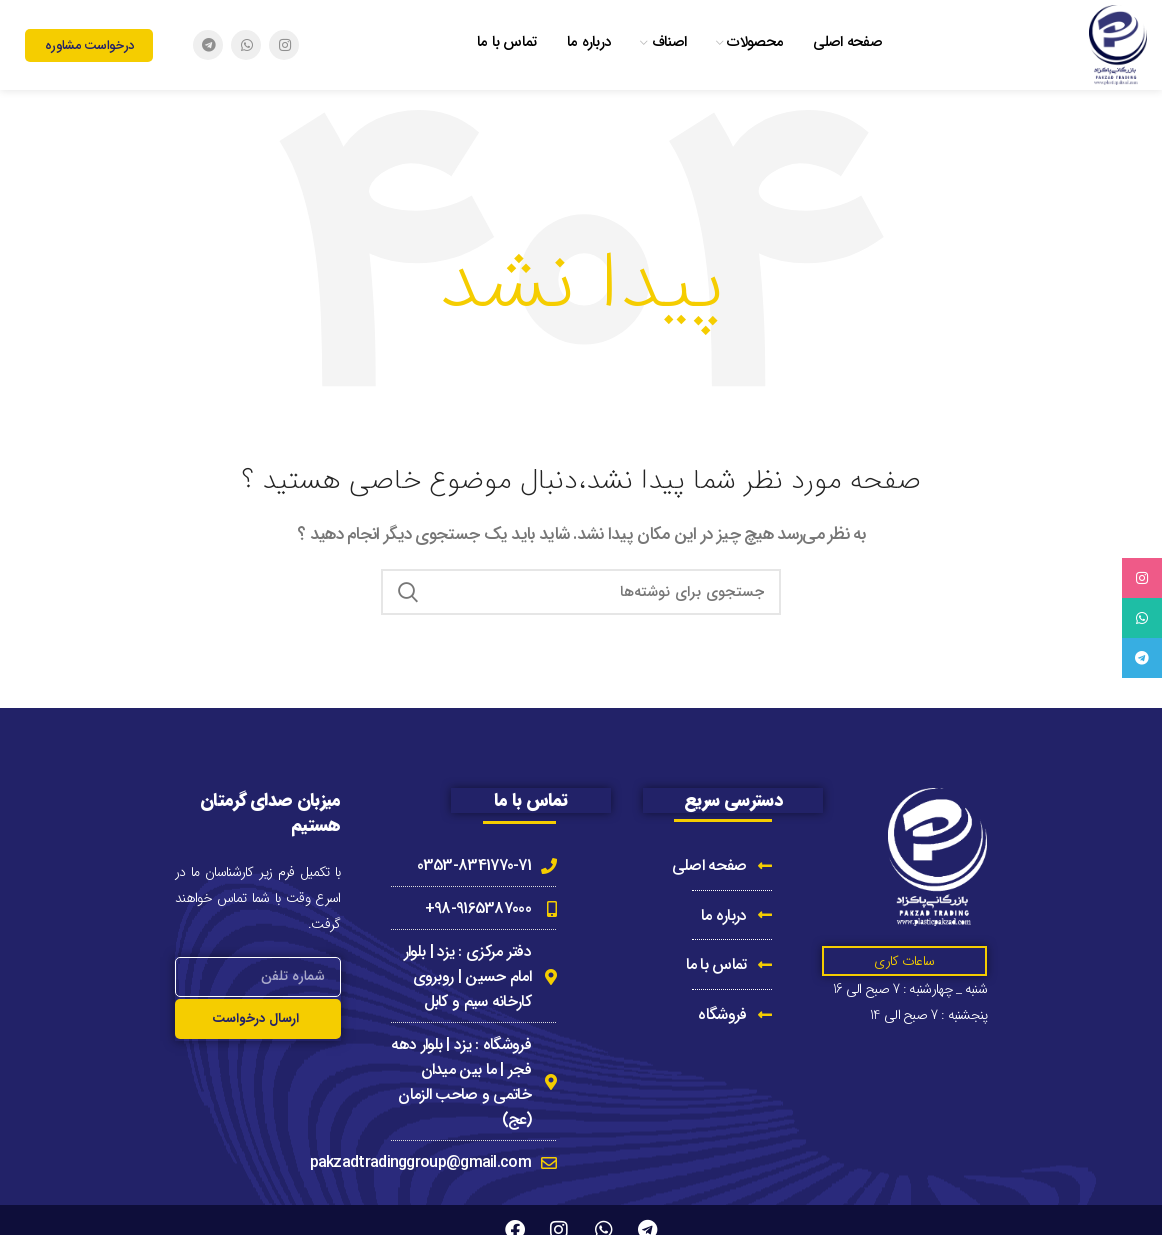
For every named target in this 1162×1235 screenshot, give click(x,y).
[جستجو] (581, 592)
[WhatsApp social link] (246, 45)
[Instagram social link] (284, 45)
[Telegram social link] (208, 45)
